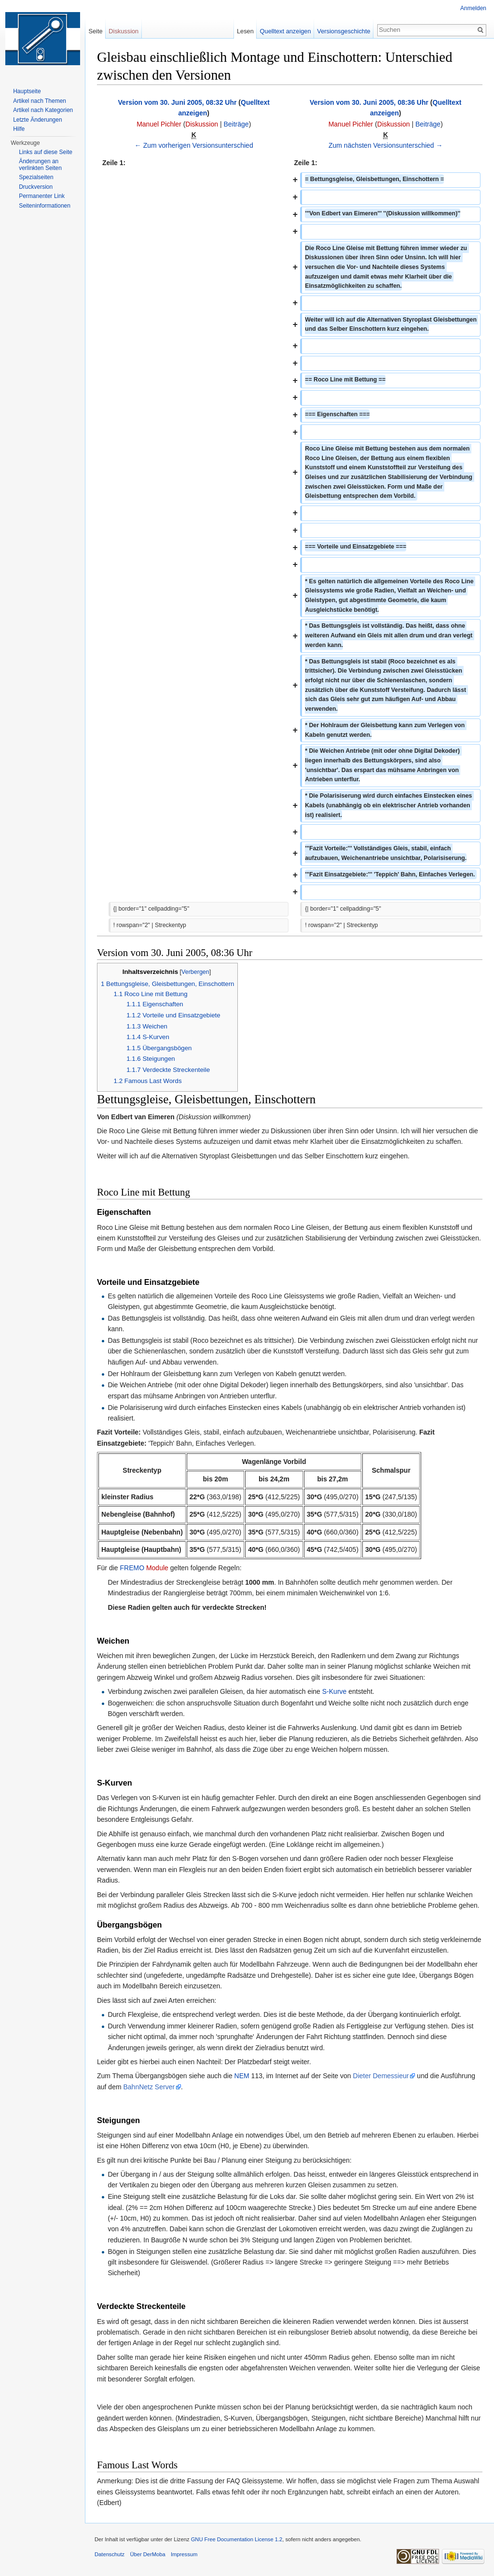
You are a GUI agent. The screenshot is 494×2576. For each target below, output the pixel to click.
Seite (95, 31)
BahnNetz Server (149, 2087)
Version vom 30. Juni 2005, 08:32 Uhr (177, 102)
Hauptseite (27, 91)
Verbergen (195, 972)
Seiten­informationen (44, 205)
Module (157, 1568)
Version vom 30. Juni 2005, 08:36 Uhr (369, 102)
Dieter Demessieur (381, 2076)
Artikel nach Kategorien (43, 110)
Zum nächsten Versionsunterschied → (386, 145)
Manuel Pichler (159, 124)
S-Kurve (334, 1691)
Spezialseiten (36, 177)
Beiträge (235, 124)
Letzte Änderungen (37, 119)
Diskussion (201, 124)
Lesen (245, 31)
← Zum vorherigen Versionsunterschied (194, 145)
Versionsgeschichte (343, 31)
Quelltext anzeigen (285, 31)
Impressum (184, 2554)
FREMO (132, 1568)
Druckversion (36, 186)
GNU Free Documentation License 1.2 (237, 2539)
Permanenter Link (42, 196)
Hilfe (19, 129)
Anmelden (473, 8)
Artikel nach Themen (39, 101)
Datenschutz (109, 2554)
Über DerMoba (147, 2554)
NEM (241, 2076)
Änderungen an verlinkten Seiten (40, 164)
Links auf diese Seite (45, 152)
